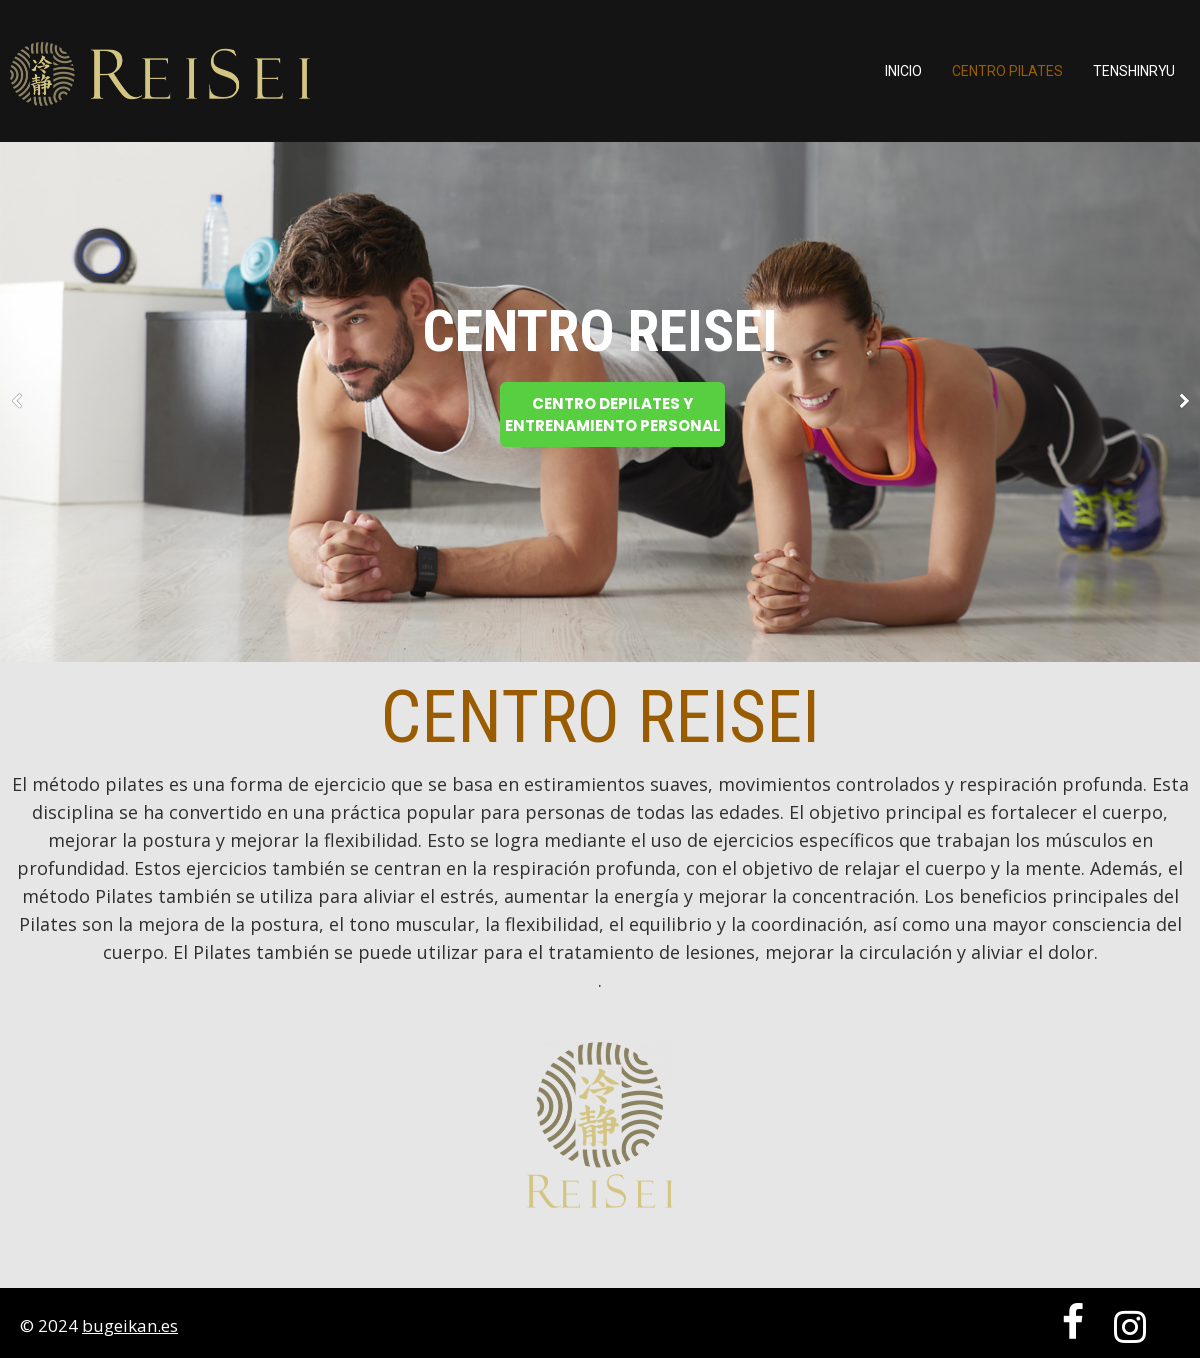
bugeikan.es (130, 1325)
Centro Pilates (1007, 71)
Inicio (903, 71)
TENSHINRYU (1134, 71)
